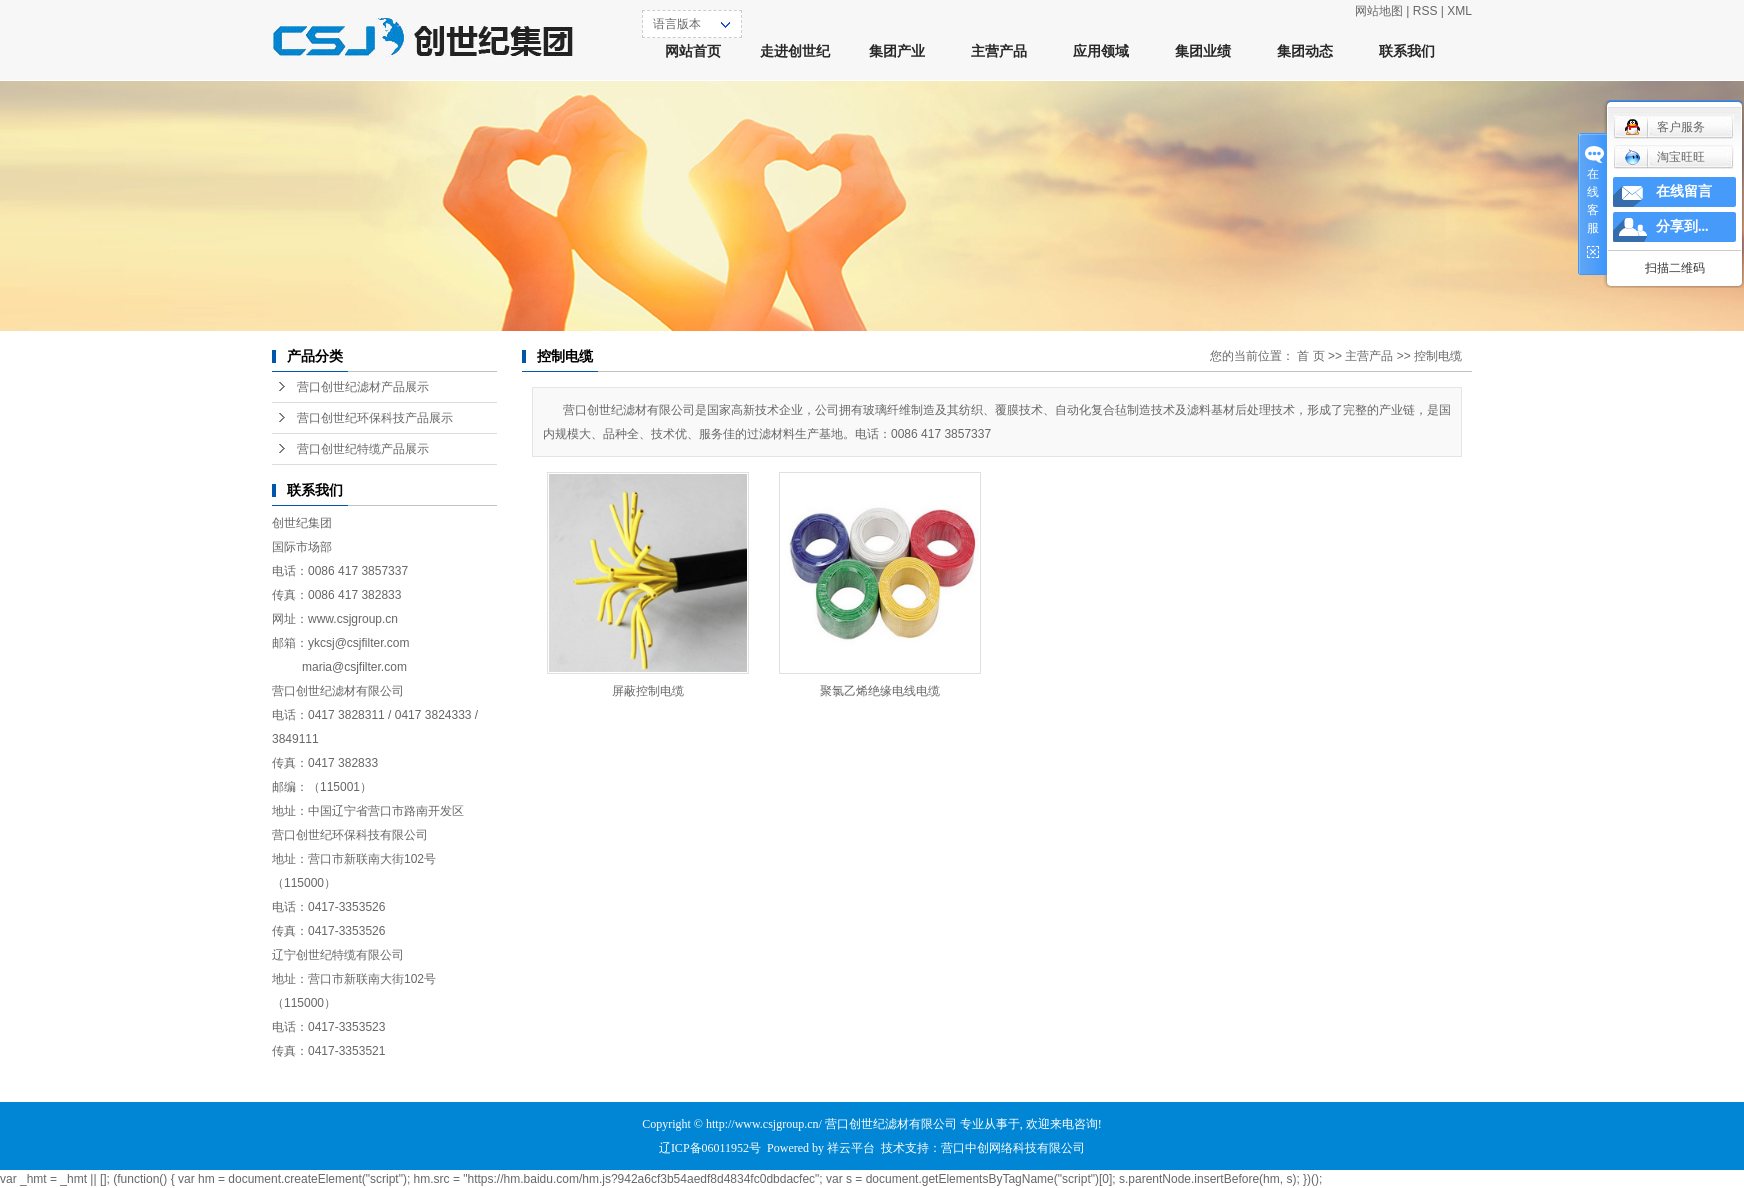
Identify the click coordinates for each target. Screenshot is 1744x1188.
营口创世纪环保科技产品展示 (375, 418)
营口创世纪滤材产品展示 (363, 387)
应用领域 (1101, 51)
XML (1459, 11)
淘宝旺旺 (1664, 157)
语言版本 (677, 24)
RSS (1425, 11)
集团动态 (1305, 51)
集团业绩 (1203, 51)
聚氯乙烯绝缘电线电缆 (880, 691)
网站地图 (1379, 11)
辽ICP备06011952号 (710, 1148)
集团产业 (897, 51)
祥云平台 (851, 1148)
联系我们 (1407, 51)
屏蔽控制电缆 (648, 691)
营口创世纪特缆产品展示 (363, 449)
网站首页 (693, 51)
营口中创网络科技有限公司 (1013, 1148)
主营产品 (999, 51)
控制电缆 (1438, 356)
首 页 (1310, 356)
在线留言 (1684, 191)
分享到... (1682, 226)
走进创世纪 (795, 51)
